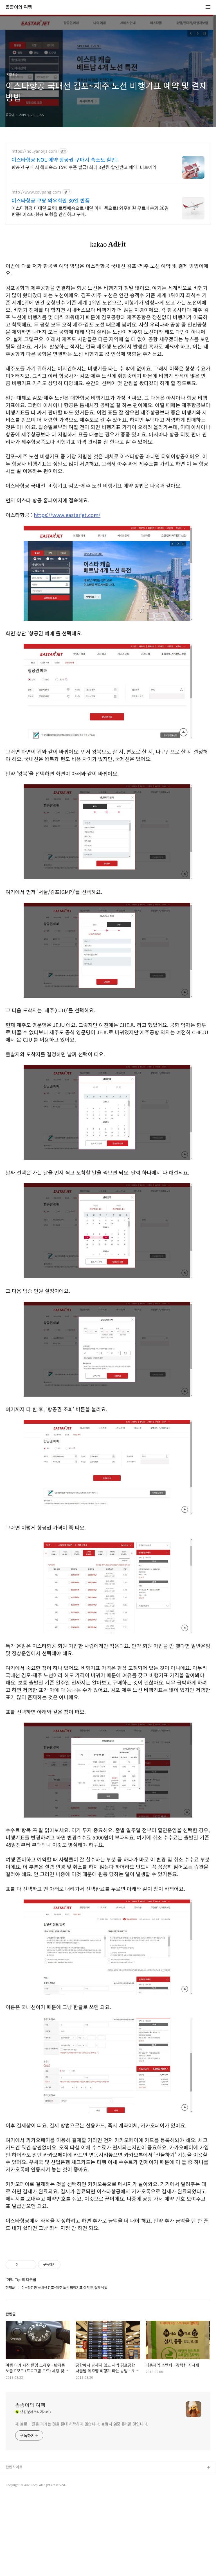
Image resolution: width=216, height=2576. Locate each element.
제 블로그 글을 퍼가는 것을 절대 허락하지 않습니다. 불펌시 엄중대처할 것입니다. (81, 2503)
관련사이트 (14, 2545)
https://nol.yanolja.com (34, 151)
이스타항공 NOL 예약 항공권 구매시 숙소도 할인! (65, 159)
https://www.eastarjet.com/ (67, 514)
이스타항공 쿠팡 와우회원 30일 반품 (51, 200)
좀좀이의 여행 (19, 7)
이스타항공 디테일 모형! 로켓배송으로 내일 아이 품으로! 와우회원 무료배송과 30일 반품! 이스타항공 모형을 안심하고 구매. (90, 211)
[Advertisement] (108, 2283)
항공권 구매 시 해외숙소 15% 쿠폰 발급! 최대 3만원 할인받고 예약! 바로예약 (84, 167)
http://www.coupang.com (36, 192)
